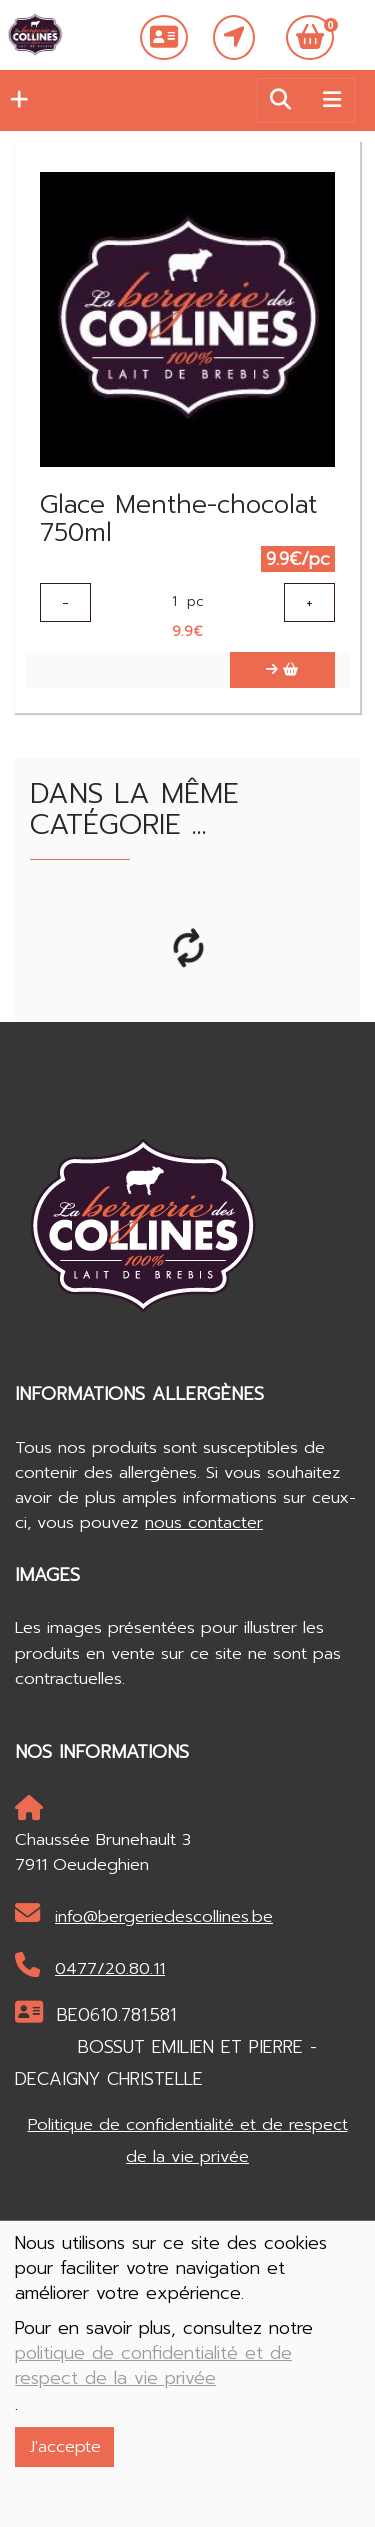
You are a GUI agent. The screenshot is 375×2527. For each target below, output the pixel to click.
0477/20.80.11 (90, 1967)
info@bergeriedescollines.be (144, 1915)
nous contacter (204, 1522)
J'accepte (65, 2446)
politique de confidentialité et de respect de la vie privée (153, 2366)
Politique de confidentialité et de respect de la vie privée (188, 2140)
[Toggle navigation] (332, 100)
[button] (14, 100)
